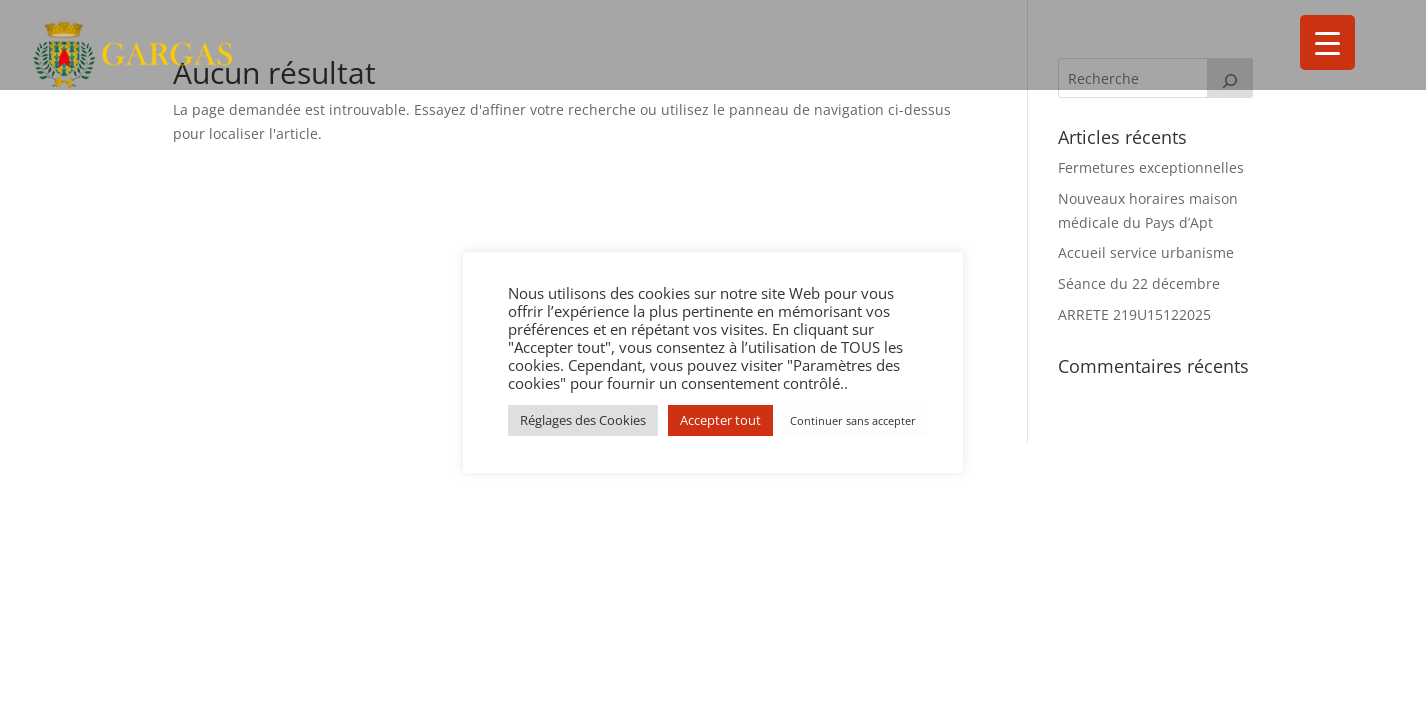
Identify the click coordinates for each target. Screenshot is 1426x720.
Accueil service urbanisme (1146, 252)
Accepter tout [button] (720, 420)
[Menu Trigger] (1327, 42)
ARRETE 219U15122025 (1134, 314)
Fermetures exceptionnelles (1151, 167)
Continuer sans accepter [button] (853, 420)
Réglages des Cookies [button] (583, 420)
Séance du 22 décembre (1139, 283)
